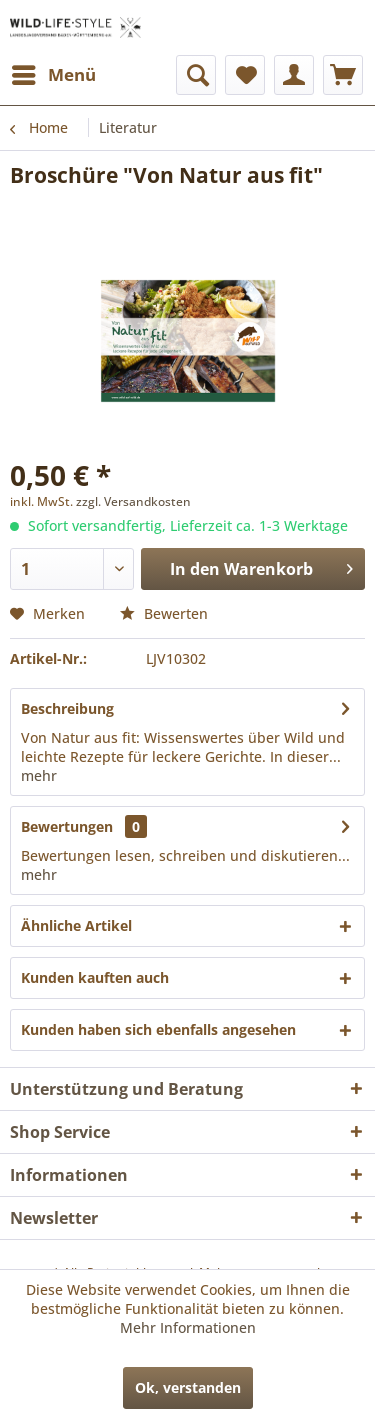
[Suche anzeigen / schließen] (196, 75)
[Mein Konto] (294, 75)
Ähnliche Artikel (76, 925)
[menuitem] (53, 75)
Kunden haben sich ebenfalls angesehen (158, 1029)
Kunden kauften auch (95, 977)
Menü (54, 72)
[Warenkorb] (343, 75)
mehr (39, 775)
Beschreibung (67, 708)
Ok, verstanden (188, 1387)
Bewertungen (67, 826)
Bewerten (164, 613)
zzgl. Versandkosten (133, 501)
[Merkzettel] (245, 75)
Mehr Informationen (188, 1327)
